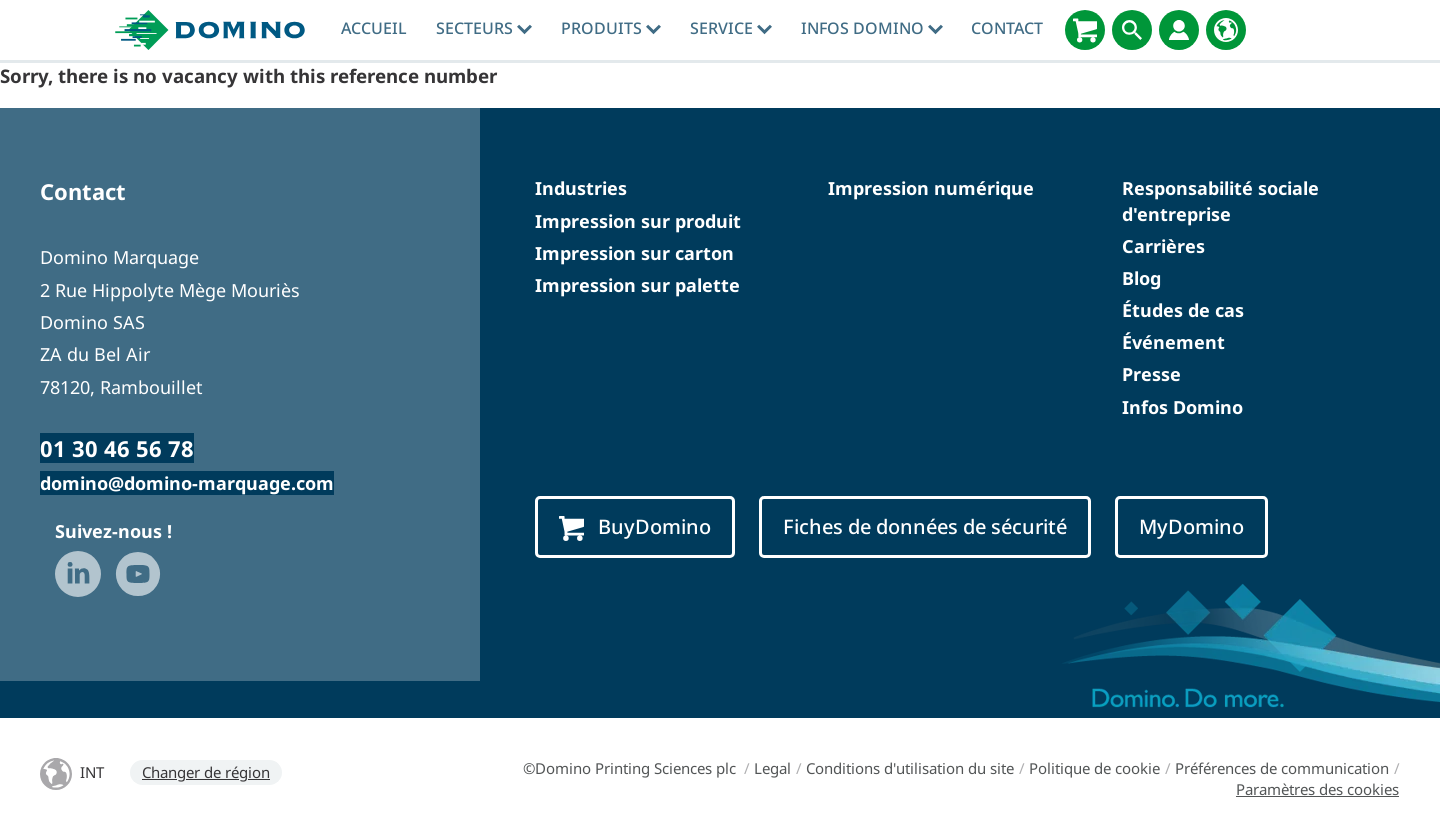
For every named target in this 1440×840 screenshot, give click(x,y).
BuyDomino (635, 527)
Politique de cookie (1094, 768)
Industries (581, 188)
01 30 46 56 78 (117, 448)
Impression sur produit (638, 221)
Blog (1141, 278)
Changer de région (206, 772)
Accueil (374, 28)
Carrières (1163, 246)
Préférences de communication (1282, 768)
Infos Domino (872, 28)
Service (731, 28)
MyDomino (1191, 526)
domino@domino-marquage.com (187, 483)
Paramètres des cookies (1317, 789)
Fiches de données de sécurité (925, 526)
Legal (772, 768)
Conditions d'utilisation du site (910, 768)
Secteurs (484, 28)
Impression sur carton (634, 253)
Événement (1173, 342)
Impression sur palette (637, 285)
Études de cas (1183, 310)
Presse (1151, 374)
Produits (611, 28)
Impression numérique (931, 188)
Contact (1007, 28)
